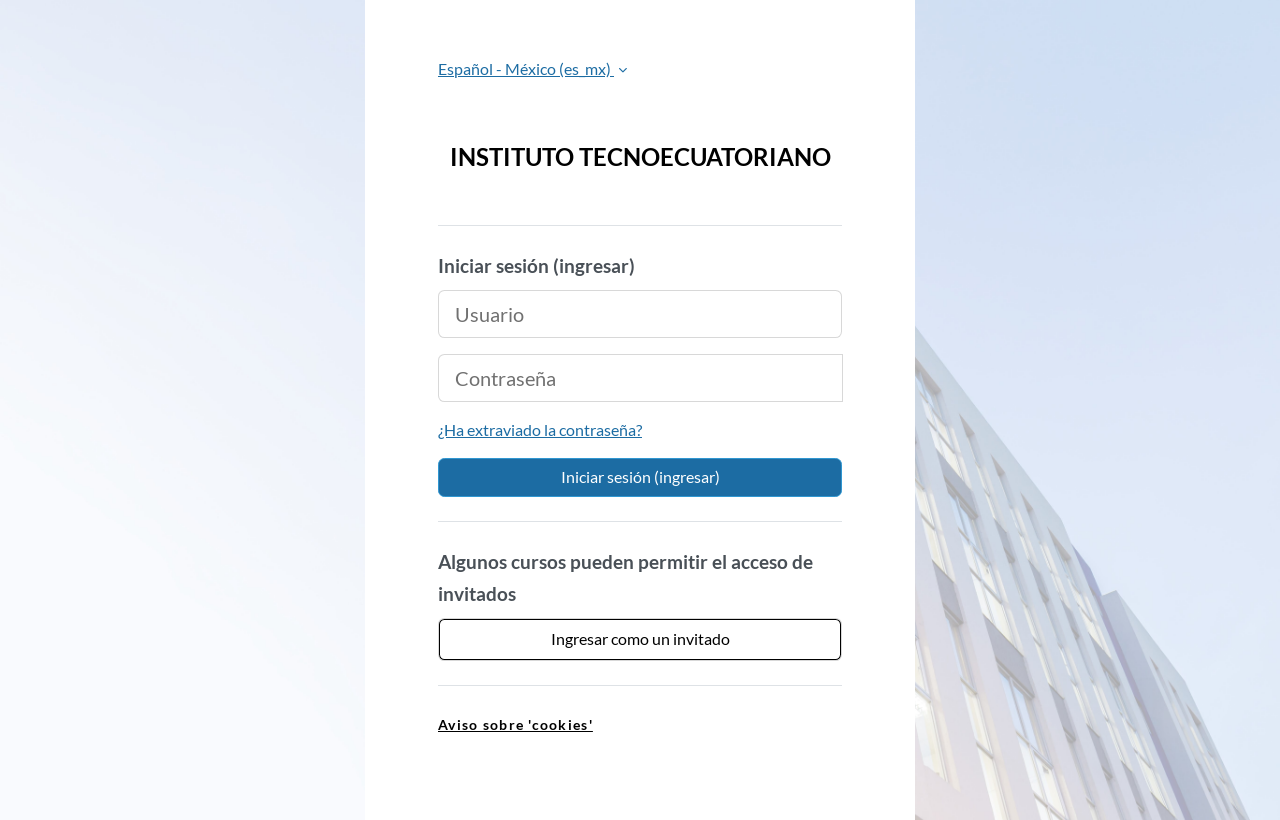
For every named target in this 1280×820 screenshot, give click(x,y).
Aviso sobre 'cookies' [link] (515, 724)
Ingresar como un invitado (640, 638)
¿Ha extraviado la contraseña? (540, 429)
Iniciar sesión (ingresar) (640, 476)
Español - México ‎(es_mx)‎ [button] (526, 68)
